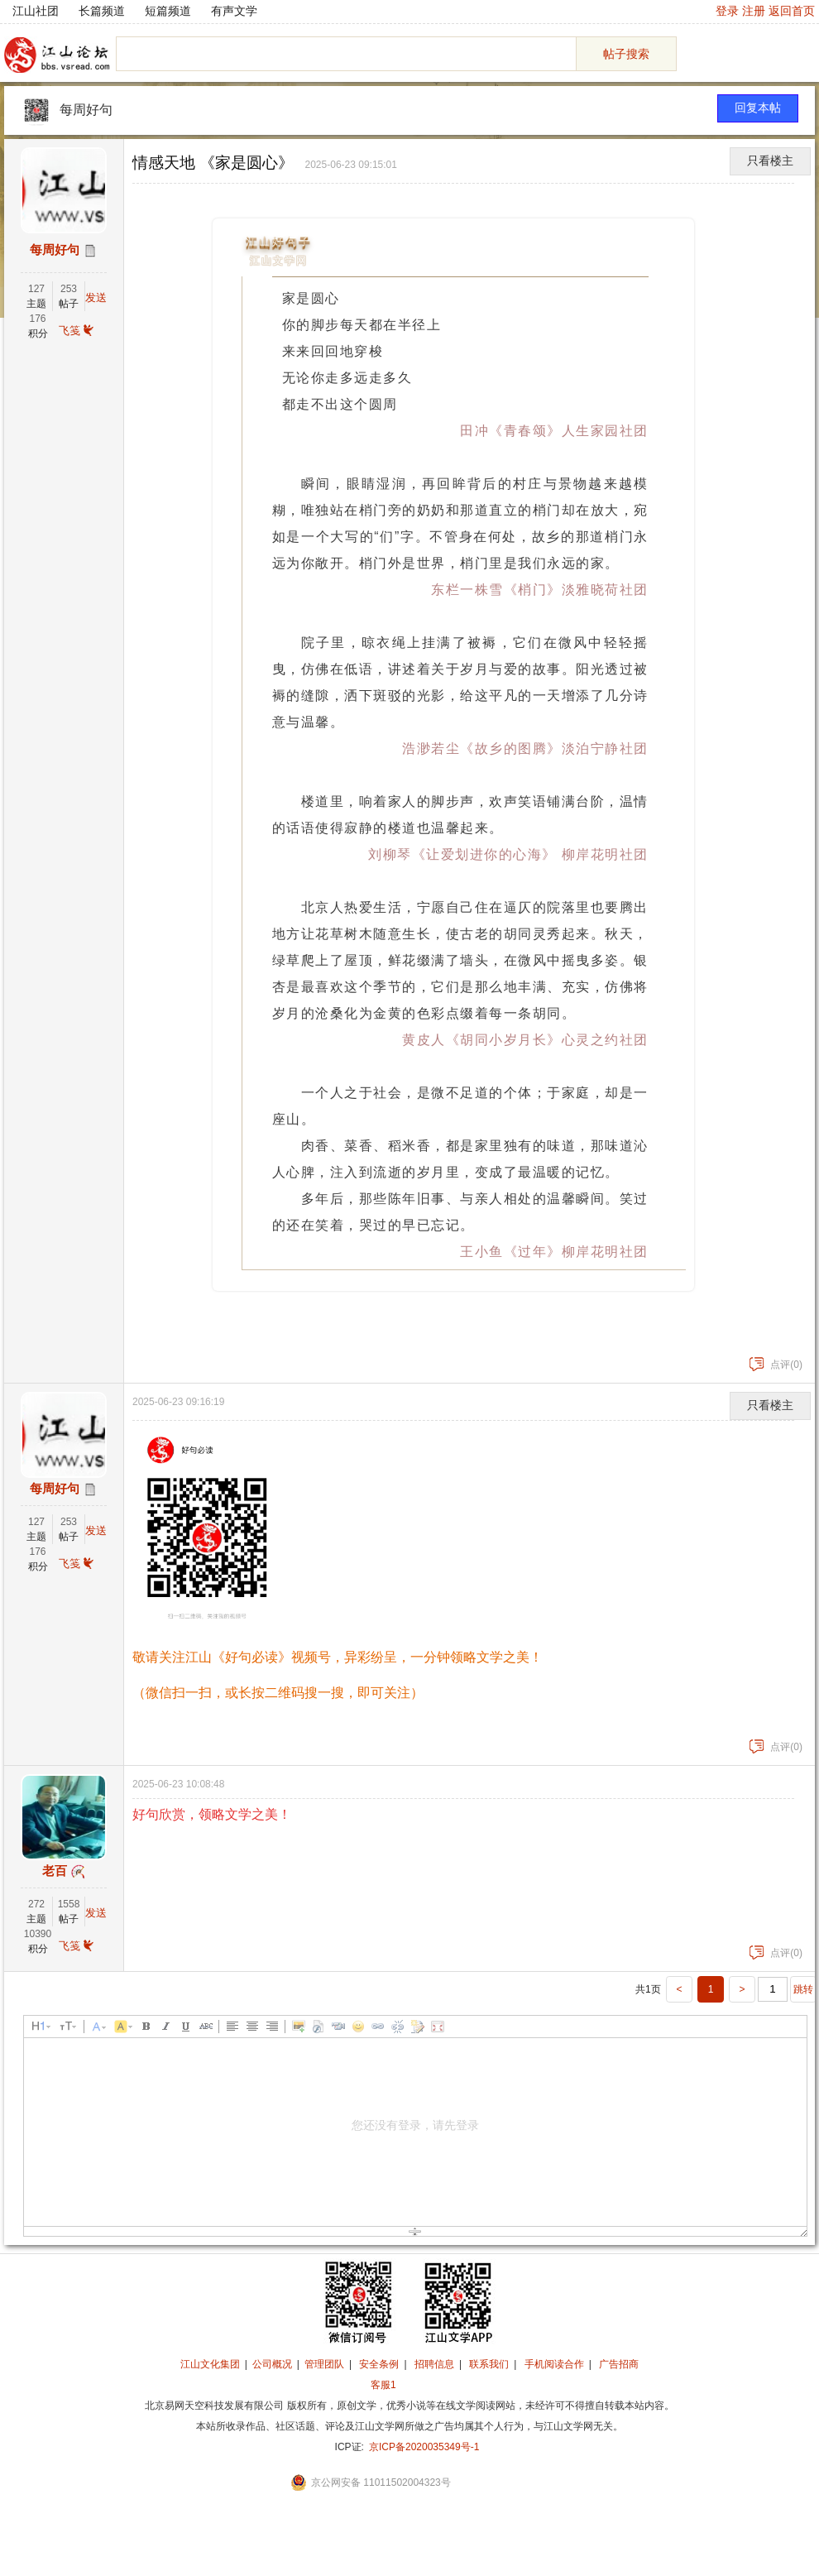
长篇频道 (102, 10)
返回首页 (792, 10)
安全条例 (379, 2364)
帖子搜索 (626, 53)
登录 (727, 10)
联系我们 (489, 2364)
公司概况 (272, 2364)
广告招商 (619, 2364)
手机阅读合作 (554, 2364)
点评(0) (776, 1364)
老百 (54, 1871)
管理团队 (324, 2364)
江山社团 (35, 10)
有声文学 (234, 10)
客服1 (383, 2385)
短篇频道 (168, 10)
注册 (753, 10)
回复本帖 (758, 108)
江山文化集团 (210, 2364)
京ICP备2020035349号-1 (424, 2447)
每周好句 (86, 110)
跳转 (803, 1989)
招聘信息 (434, 2364)
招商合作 (428, 2385)
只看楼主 (770, 161)
